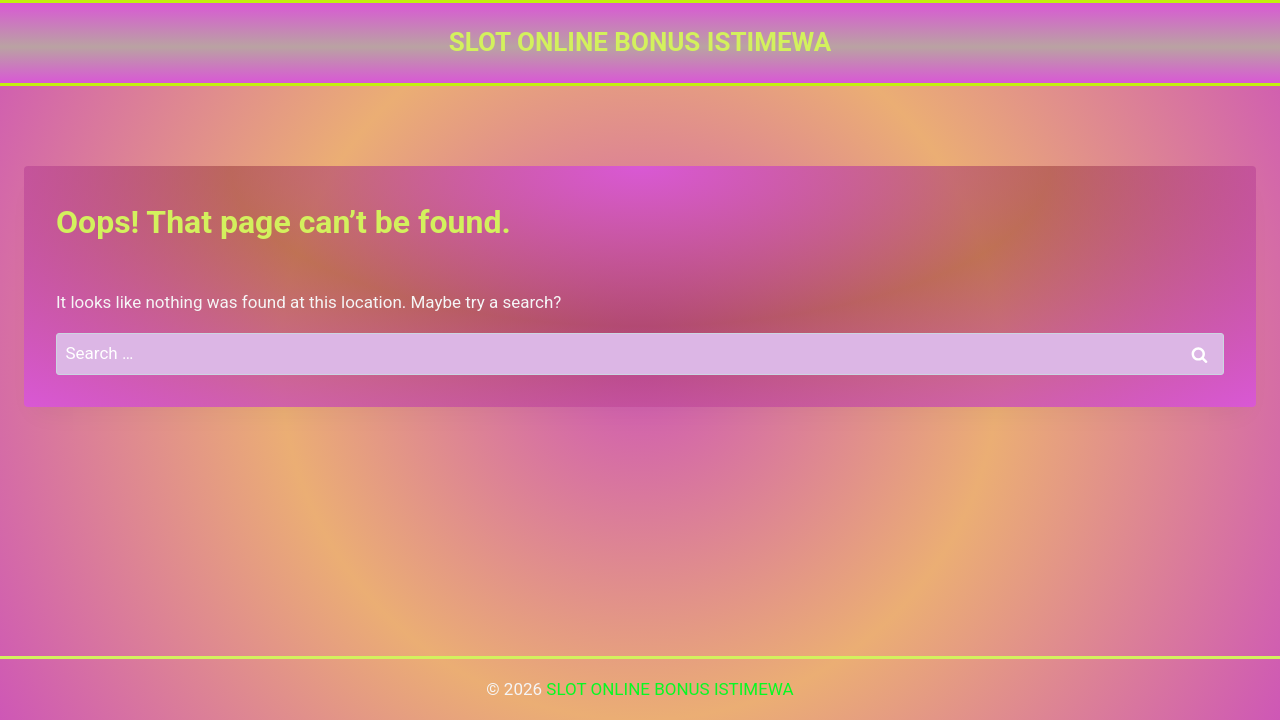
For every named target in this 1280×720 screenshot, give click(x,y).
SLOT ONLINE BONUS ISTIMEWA (669, 689)
